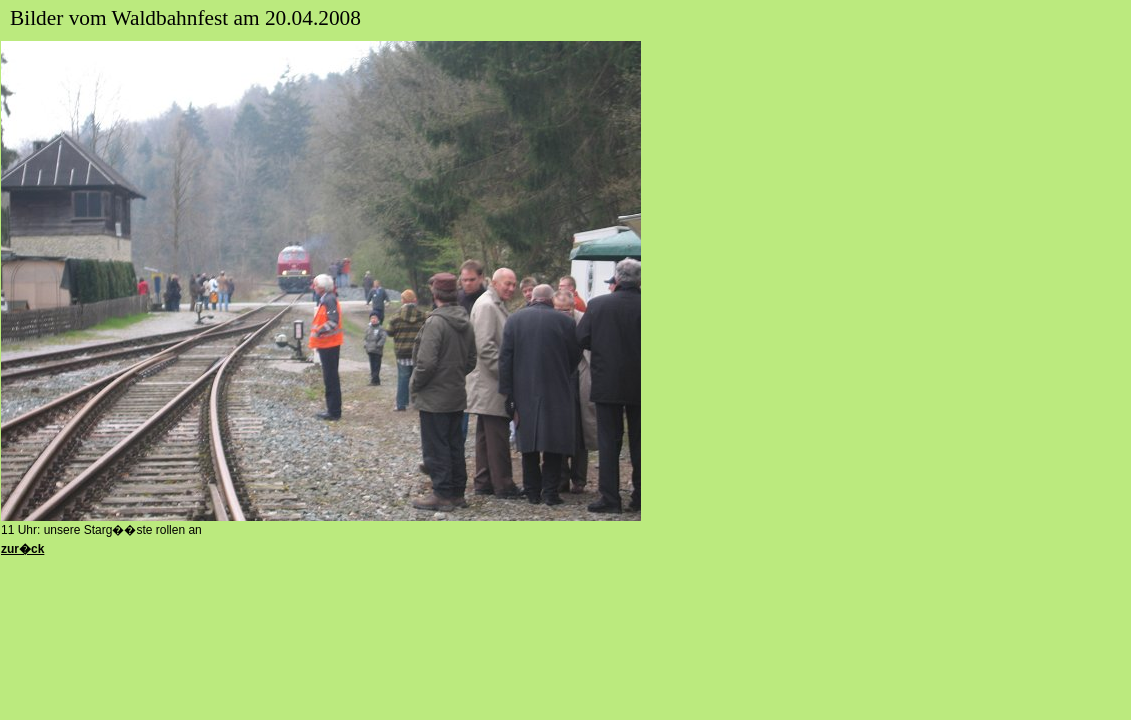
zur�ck (22, 549)
